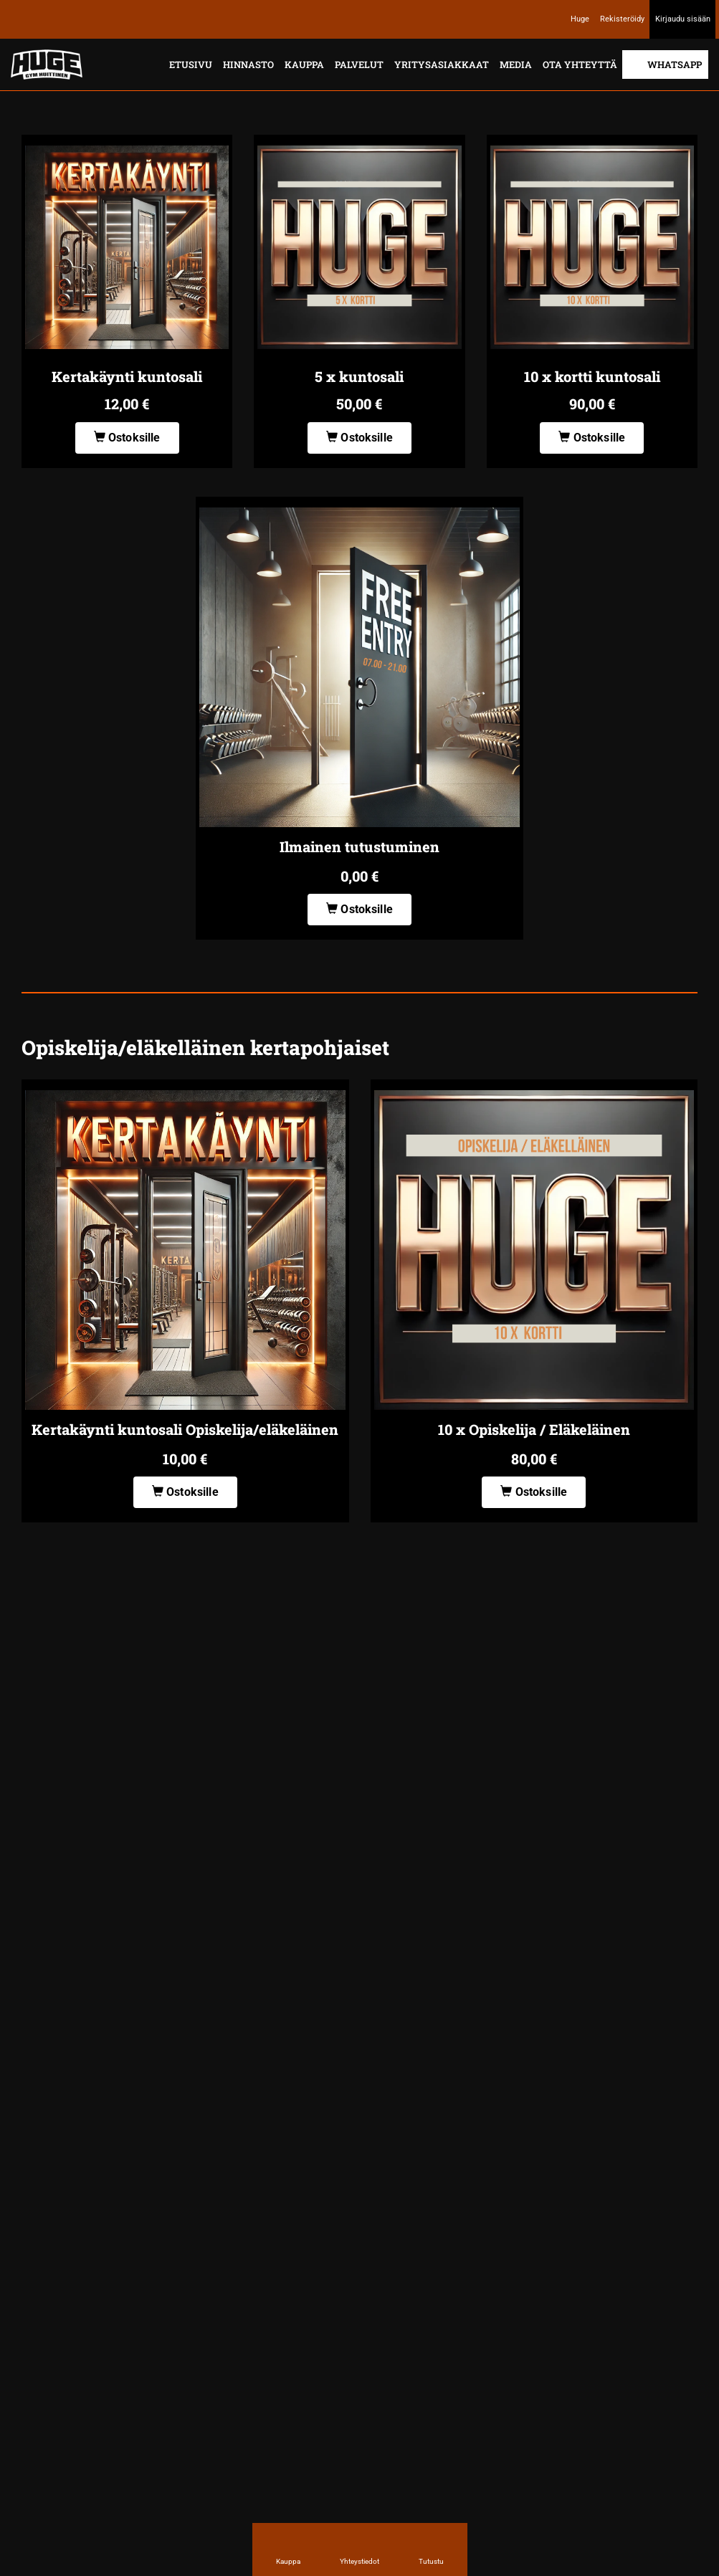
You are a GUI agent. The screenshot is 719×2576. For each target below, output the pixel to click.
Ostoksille (127, 437)
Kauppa (304, 64)
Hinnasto (248, 64)
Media (516, 64)
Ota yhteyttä (580, 64)
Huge (580, 19)
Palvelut (359, 64)
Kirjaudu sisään (682, 19)
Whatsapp (674, 64)
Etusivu (190, 64)
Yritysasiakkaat (441, 64)
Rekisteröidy (622, 19)
